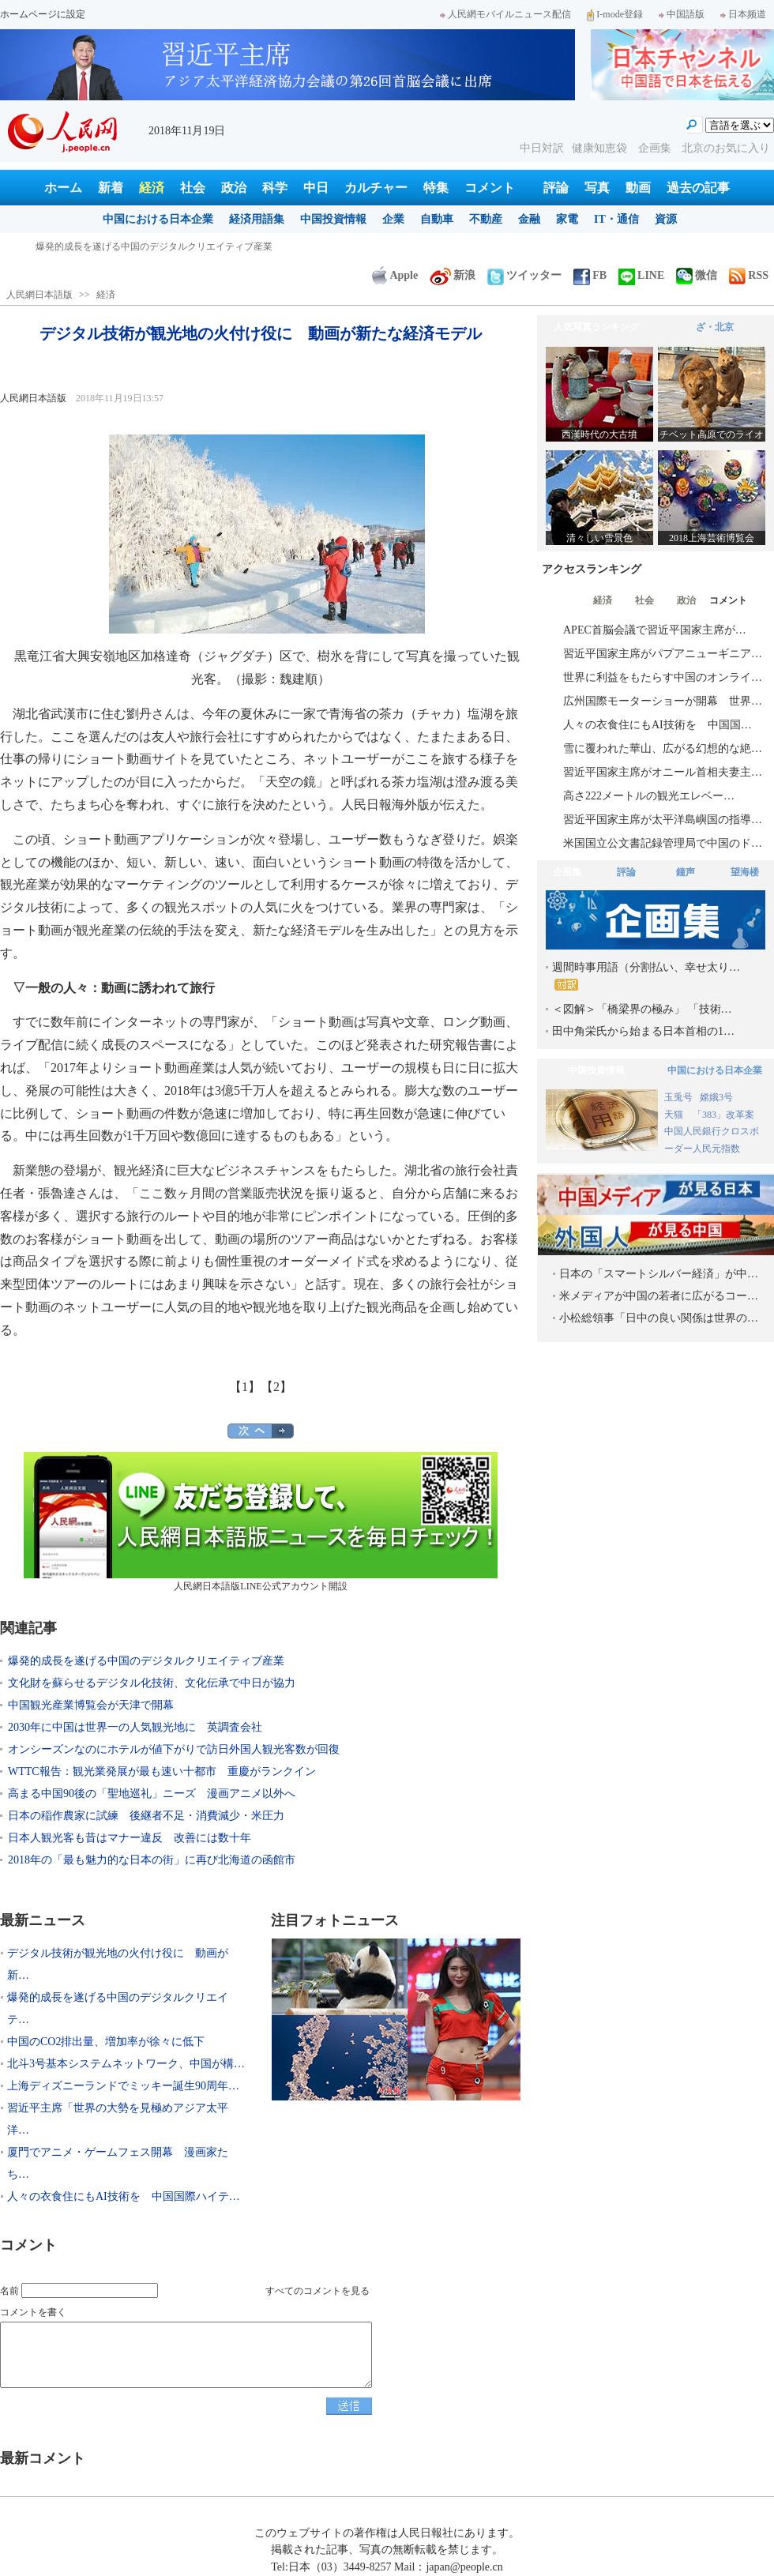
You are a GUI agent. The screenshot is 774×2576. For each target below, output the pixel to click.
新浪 (452, 275)
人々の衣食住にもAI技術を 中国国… (657, 725)
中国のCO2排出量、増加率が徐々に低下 (106, 2042)
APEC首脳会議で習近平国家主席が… (654, 630)
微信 (696, 275)
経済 (151, 187)
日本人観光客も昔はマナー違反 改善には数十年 (129, 1838)
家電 (567, 219)
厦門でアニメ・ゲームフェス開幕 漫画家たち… (117, 2163)
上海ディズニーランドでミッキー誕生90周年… (123, 2086)
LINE (641, 275)
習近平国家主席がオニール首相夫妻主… (662, 772)
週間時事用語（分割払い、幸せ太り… (646, 976)
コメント (489, 187)
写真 (597, 187)
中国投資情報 (333, 219)
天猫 (675, 1114)
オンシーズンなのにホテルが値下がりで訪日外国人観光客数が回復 (174, 1749)
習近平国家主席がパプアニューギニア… (662, 654)
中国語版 (681, 14)
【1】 (245, 1386)
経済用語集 (256, 219)
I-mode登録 (615, 14)
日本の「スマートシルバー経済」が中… (658, 1274)
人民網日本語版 (39, 294)
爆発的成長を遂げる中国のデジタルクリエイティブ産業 (146, 1661)
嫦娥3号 (716, 1097)
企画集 (656, 148)
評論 (556, 187)
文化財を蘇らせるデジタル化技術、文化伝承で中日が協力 (151, 1683)
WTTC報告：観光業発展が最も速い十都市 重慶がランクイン (162, 1771)
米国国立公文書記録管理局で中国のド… (662, 843)
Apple (395, 275)
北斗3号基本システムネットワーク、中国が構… (126, 2064)
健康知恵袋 (601, 148)
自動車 (436, 219)
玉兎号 (678, 1097)
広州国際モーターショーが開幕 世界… (662, 701)
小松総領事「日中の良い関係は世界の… (658, 1318)
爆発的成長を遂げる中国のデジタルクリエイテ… (117, 2008)
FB (590, 275)
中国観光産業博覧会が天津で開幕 (91, 1705)
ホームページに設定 (42, 14)
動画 (638, 187)
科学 (274, 187)
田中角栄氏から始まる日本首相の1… (643, 1031)
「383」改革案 (723, 1114)
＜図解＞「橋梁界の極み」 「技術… (642, 1009)
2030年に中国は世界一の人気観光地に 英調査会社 (135, 1727)
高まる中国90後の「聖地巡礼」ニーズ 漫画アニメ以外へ (151, 1793)
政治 (233, 187)
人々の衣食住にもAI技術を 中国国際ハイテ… (123, 2196)
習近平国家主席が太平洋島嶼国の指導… (662, 819)
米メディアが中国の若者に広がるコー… (658, 1296)
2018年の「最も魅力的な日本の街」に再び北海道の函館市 (151, 1860)
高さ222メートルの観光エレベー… (649, 796)
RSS (748, 275)
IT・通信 (616, 219)
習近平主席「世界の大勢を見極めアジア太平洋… (117, 2119)
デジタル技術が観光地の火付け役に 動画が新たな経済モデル (168, 246)
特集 (436, 187)
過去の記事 (698, 187)
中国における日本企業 (158, 219)
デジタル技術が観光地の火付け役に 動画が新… (117, 1964)
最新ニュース (42, 1920)
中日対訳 (542, 148)
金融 (529, 219)
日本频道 (743, 14)
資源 (666, 219)
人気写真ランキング (596, 327)
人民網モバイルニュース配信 (505, 14)
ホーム (63, 187)
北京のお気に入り (726, 148)
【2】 (276, 1386)
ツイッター (524, 275)
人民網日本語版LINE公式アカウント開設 (261, 1522)
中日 (316, 187)
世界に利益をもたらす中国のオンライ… (662, 677)
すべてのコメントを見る (317, 2290)
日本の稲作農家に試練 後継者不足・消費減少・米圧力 (146, 1816)
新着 (110, 187)
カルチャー (376, 187)
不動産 (485, 219)
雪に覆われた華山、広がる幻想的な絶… (662, 748)
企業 (393, 219)
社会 (192, 187)
